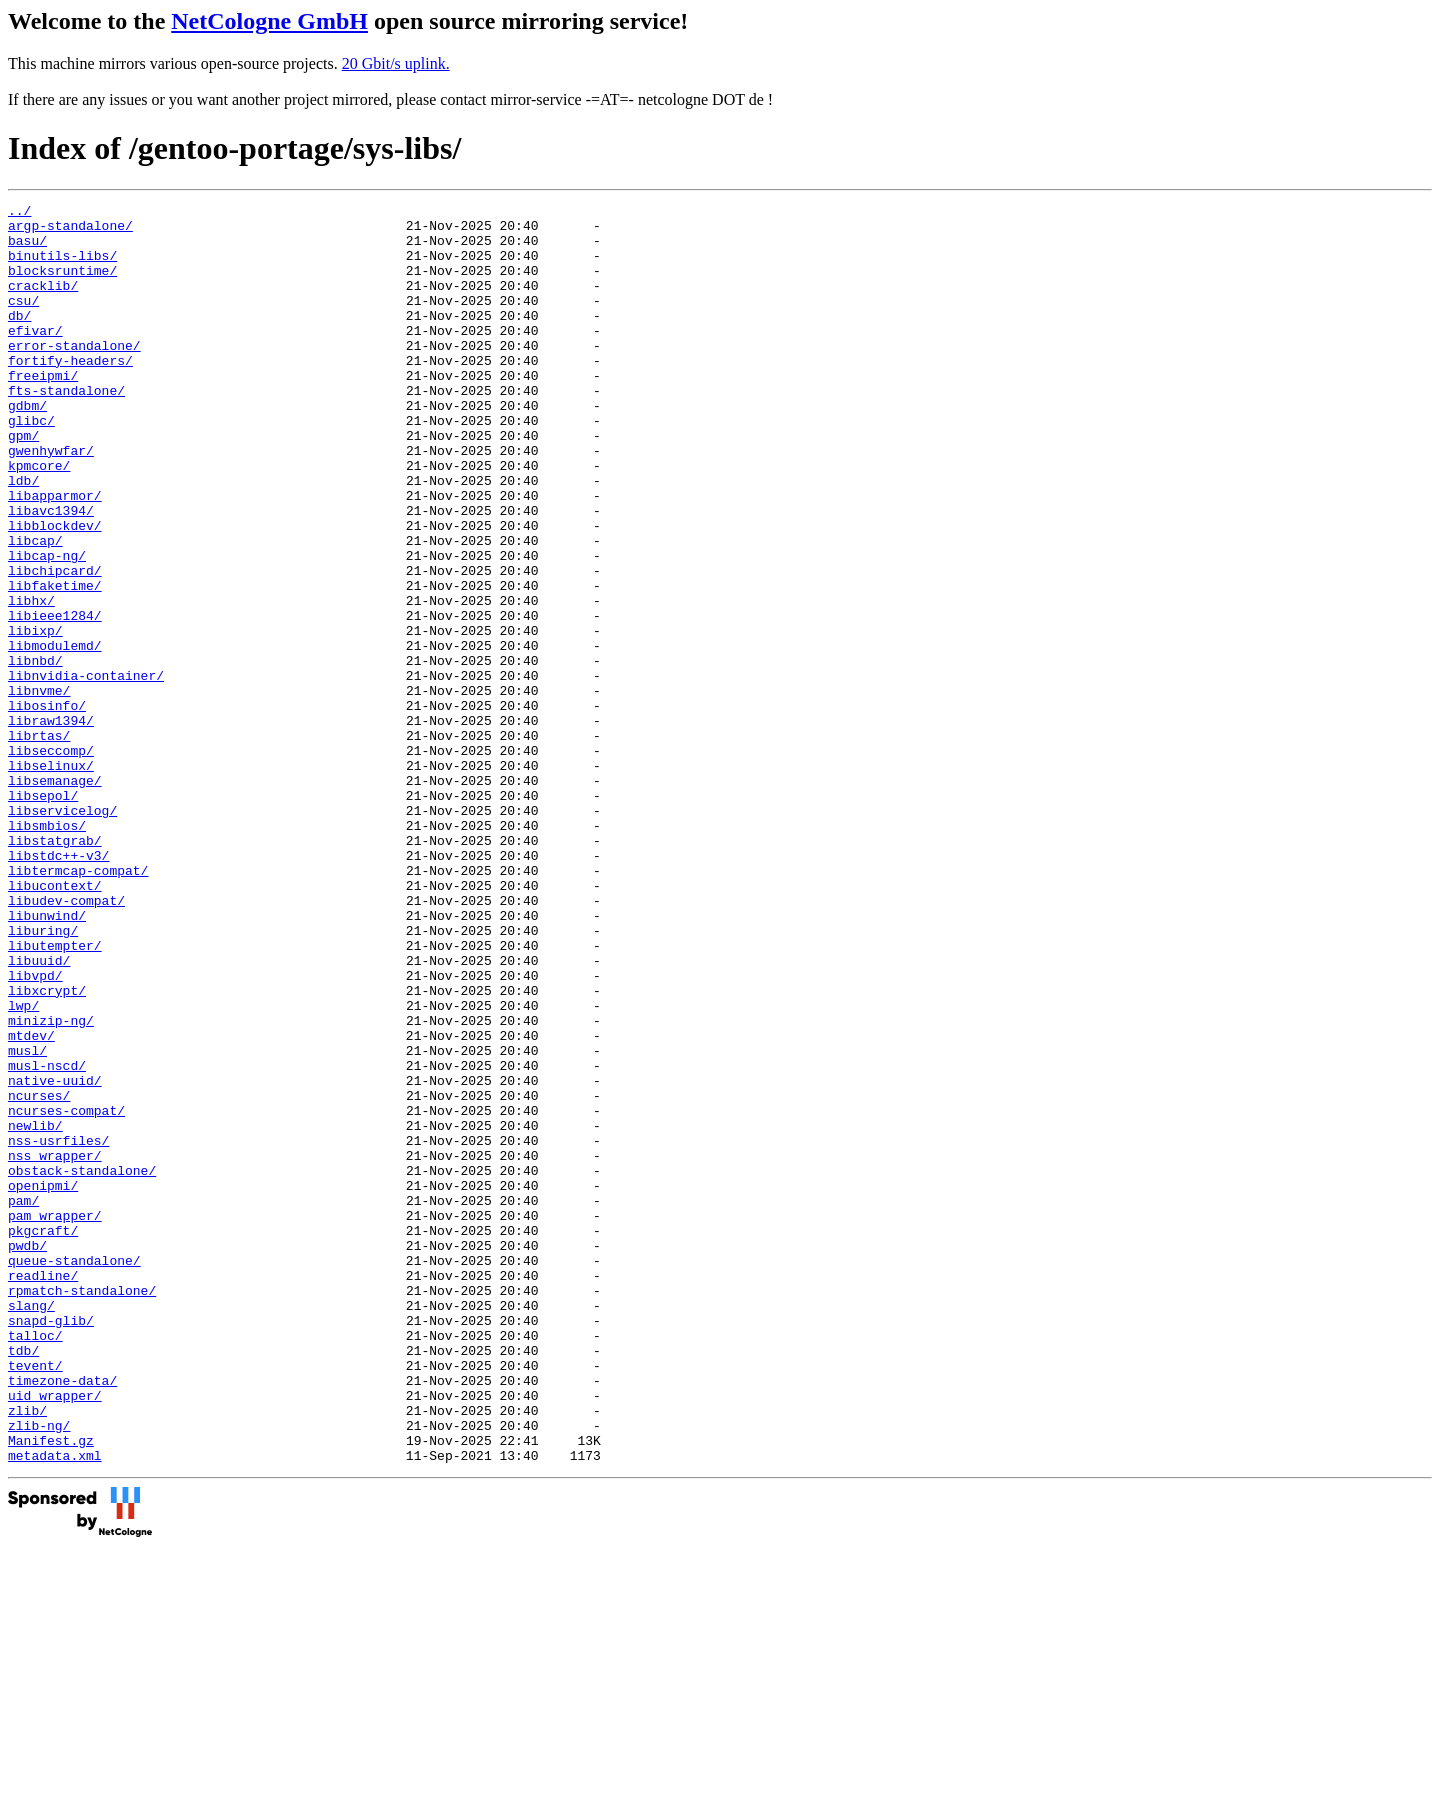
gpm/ (23, 483)
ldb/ (23, 537)
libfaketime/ (55, 663)
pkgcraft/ (43, 1437)
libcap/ (35, 609)
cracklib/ (43, 303)
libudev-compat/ (66, 1041)
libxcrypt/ (47, 1149)
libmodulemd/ (55, 735)
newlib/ (35, 1311)
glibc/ (31, 465)
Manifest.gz (51, 1689)
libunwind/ (47, 1059)
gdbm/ (27, 447)
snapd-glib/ (51, 1545)
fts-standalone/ (66, 429)
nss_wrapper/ (55, 1347)
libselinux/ (51, 879)
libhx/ (31, 681)
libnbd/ (35, 753)
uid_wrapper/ (55, 1635)
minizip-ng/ (51, 1185)
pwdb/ (27, 1455)
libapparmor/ (55, 555)
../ (19, 213)
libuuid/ (39, 1113)
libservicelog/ (62, 933)
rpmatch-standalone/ (82, 1509)
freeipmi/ (43, 411)
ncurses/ (39, 1275)
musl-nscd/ (47, 1239)
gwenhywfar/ (51, 501)
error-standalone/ (74, 375)
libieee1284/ (55, 699)
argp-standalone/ (70, 231)
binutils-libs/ (62, 267)
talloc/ (35, 1563)
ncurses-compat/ (66, 1293)
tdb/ (23, 1581)
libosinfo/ (47, 807)
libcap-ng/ (47, 627)
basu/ (27, 249)
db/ (19, 339)
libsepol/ (43, 915)
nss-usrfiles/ (58, 1329)
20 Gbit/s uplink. (396, 63)
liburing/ (43, 1077)
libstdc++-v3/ (58, 987)
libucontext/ (55, 1023)
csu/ (23, 321)
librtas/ (39, 843)
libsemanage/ (55, 897)
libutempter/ (55, 1095)
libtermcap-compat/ (78, 1005)
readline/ (43, 1491)
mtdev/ (31, 1203)
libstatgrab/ (55, 969)
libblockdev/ (55, 591)
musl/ (27, 1221)
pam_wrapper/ (55, 1419)
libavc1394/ (51, 573)
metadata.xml (55, 1707)
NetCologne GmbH (269, 21)
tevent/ (35, 1599)
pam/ (23, 1401)
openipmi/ (43, 1383)
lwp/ (23, 1167)
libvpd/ (35, 1131)
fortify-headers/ (70, 393)
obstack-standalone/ (82, 1365)
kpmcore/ (39, 519)
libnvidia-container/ (86, 771)
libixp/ (35, 717)
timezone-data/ (62, 1617)
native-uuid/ (55, 1257)
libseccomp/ (51, 861)
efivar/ (35, 357)
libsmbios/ (47, 951)
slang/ (31, 1527)
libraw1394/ (51, 825)
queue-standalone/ (74, 1473)
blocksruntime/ (62, 285)
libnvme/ (39, 789)
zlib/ (27, 1653)
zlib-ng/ (39, 1671)
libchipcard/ (55, 645)
